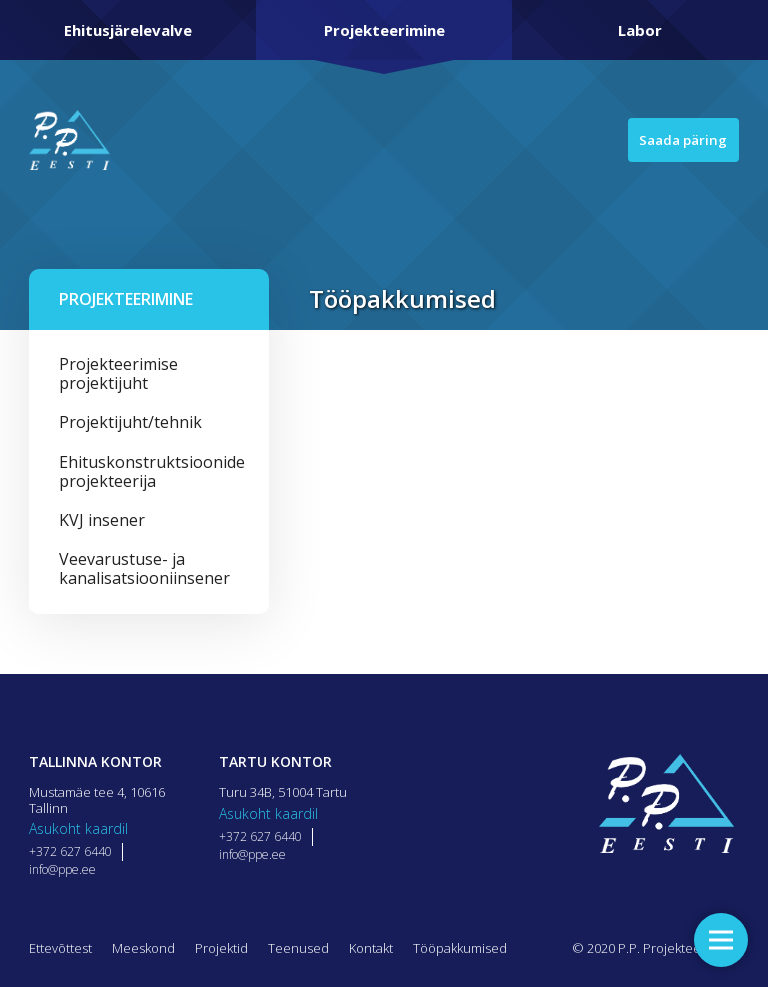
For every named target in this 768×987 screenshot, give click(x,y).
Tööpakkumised (460, 948)
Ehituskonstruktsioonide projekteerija (149, 471)
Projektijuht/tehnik (130, 422)
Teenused (298, 948)
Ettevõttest (60, 948)
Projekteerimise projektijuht (118, 373)
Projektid (221, 948)
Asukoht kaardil (78, 828)
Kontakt (371, 948)
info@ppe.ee (62, 869)
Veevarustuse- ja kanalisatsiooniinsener (144, 568)
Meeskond (143, 948)
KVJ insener (102, 520)
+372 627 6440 (70, 851)
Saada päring (674, 140)
